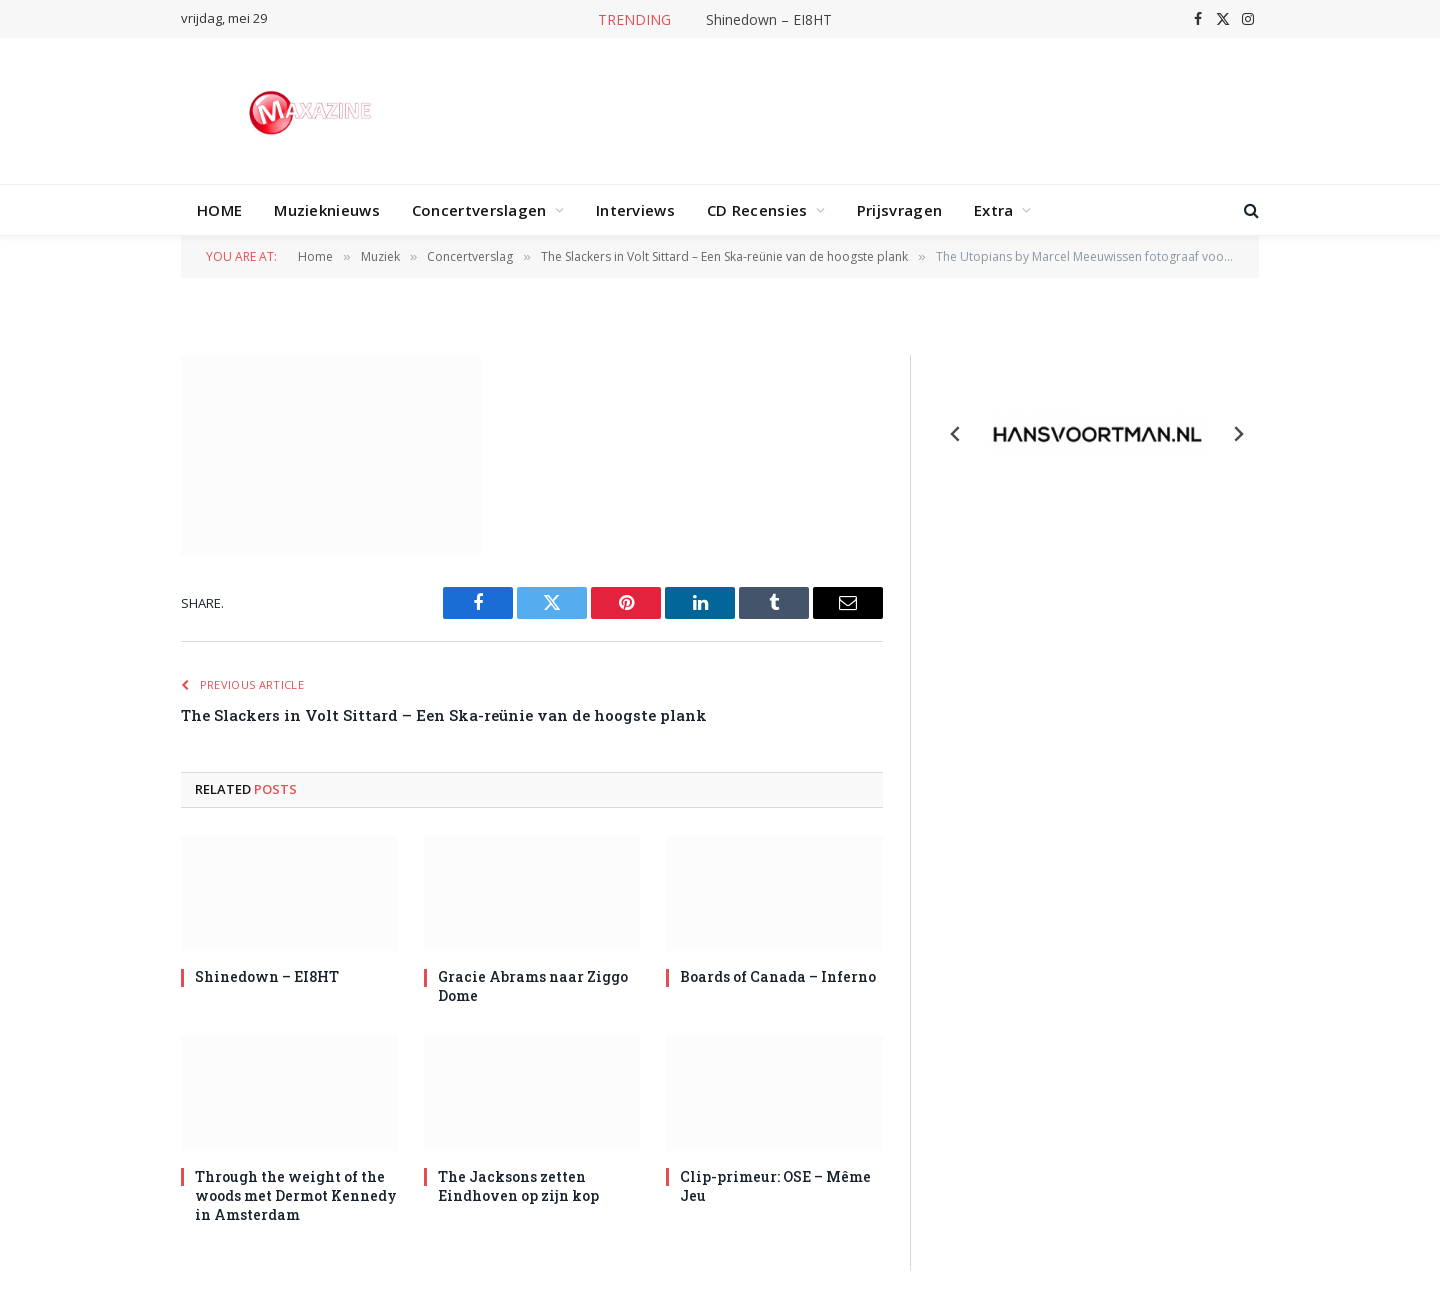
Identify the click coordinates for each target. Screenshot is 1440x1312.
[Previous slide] (956, 434)
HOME (219, 210)
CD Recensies (757, 210)
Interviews (635, 210)
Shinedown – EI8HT (769, 20)
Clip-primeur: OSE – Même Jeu (775, 1186)
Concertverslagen (479, 210)
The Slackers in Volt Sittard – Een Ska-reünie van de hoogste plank (444, 715)
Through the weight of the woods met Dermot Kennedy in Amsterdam (296, 1195)
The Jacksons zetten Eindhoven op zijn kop (518, 1186)
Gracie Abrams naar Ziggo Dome (533, 986)
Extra (994, 210)
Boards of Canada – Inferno (778, 976)
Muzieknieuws (327, 210)
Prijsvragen (899, 210)
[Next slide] (1238, 434)
